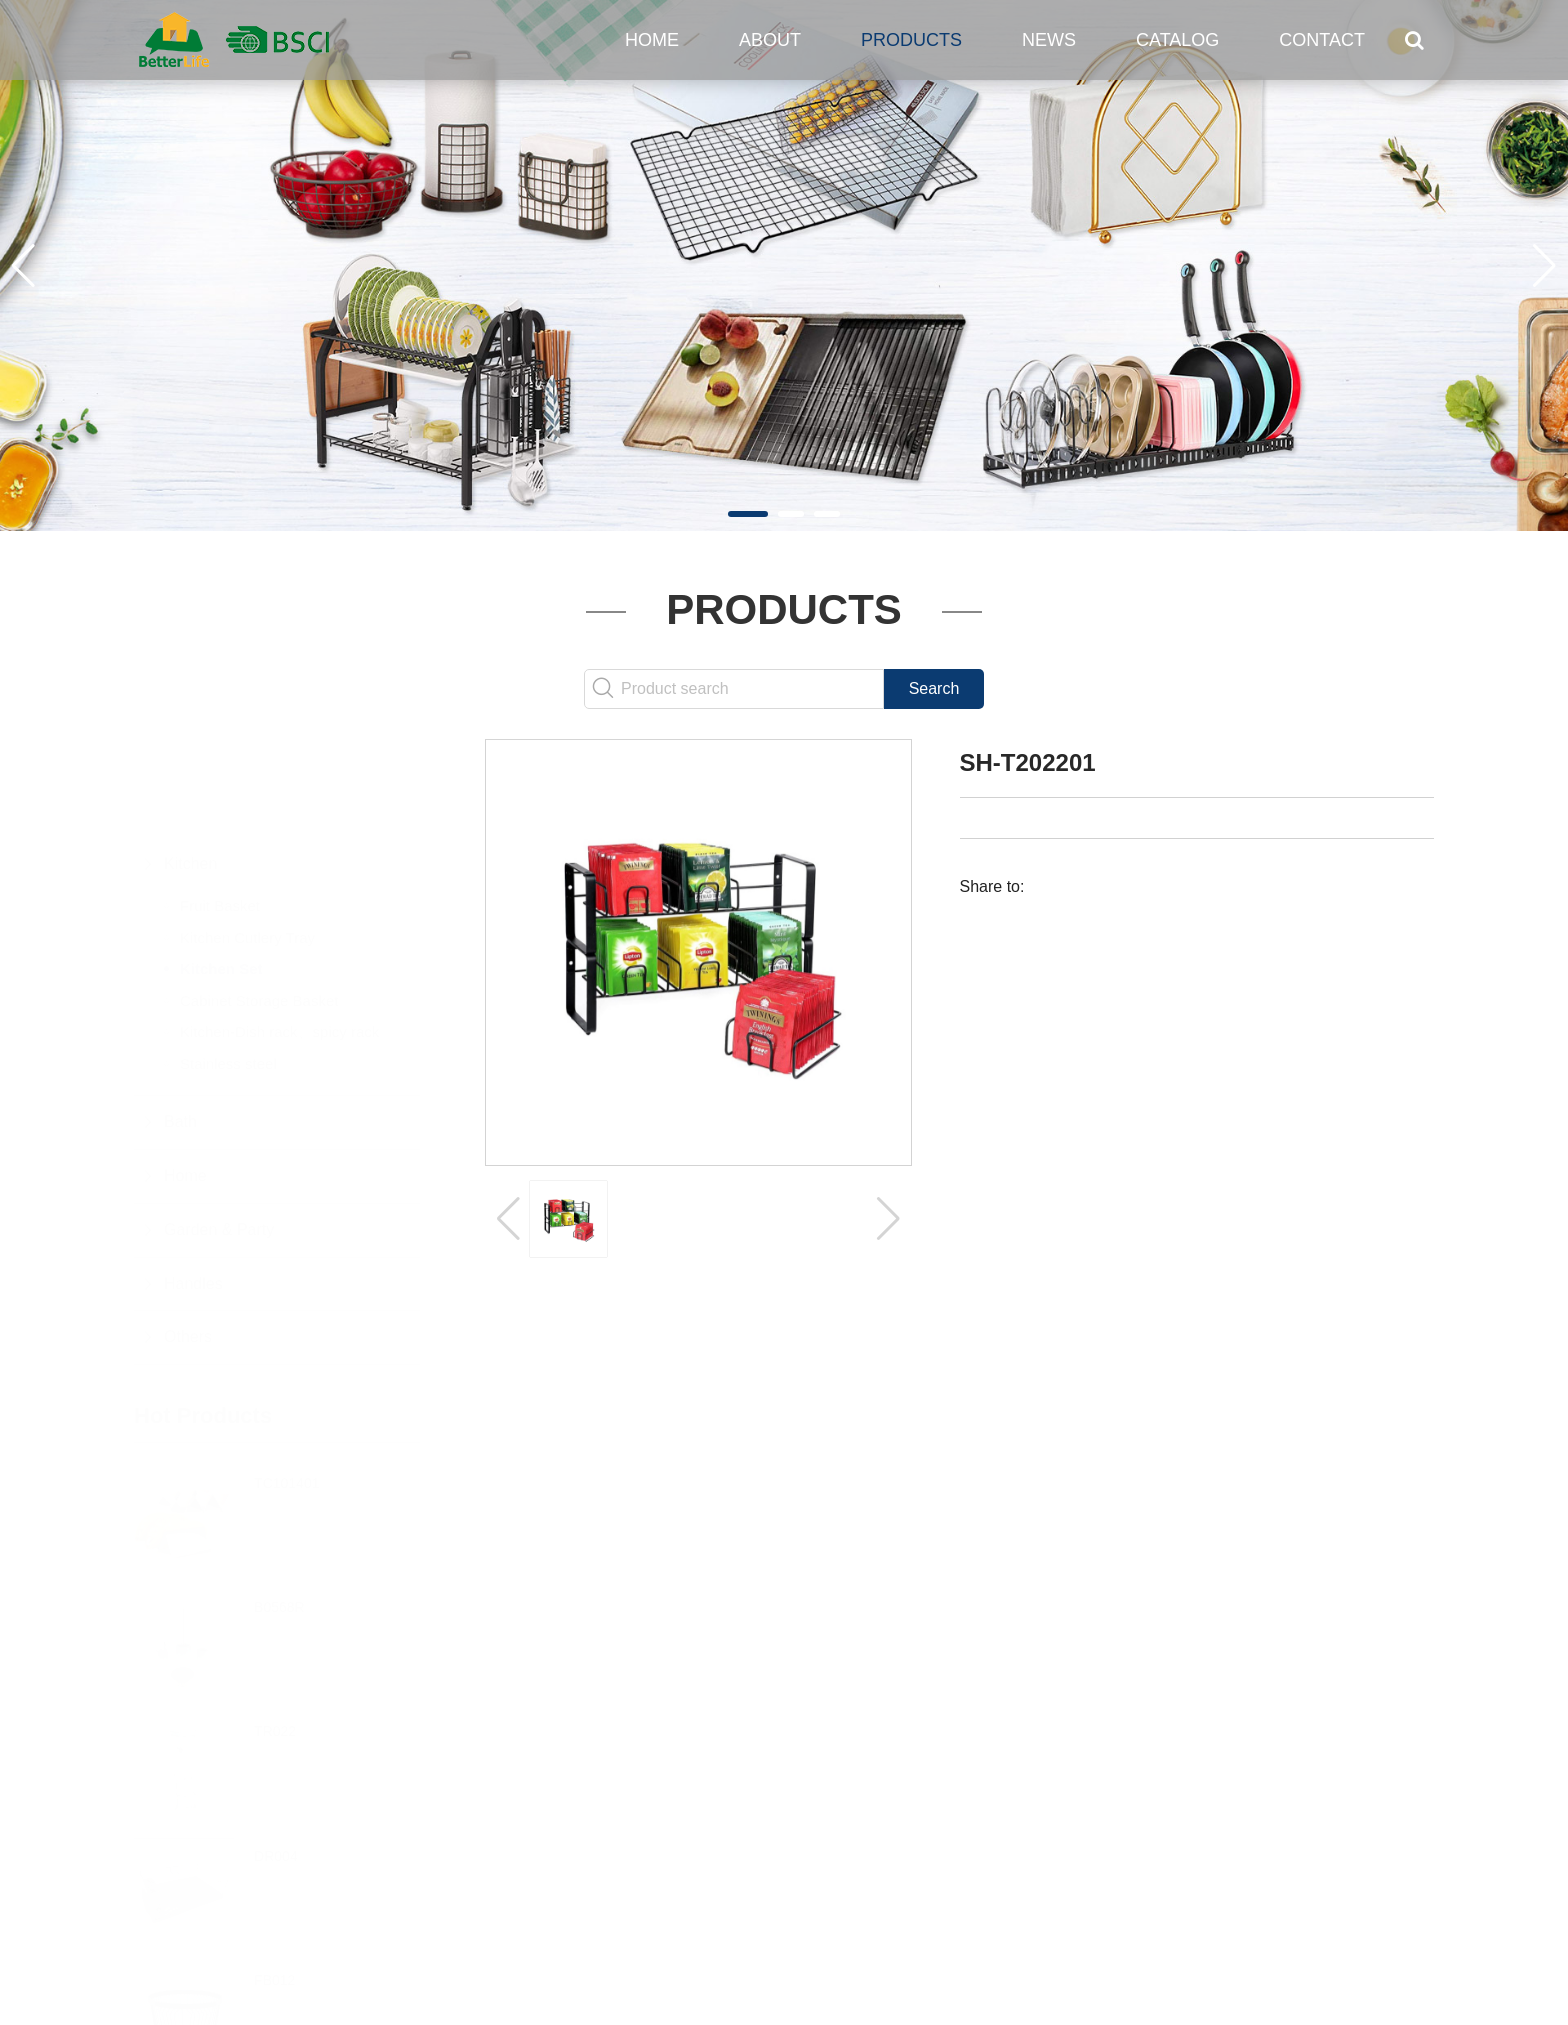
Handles (193, 1184)
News (1049, 40)
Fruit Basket (220, 806)
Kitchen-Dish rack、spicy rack (279, 932)
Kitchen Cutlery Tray (247, 838)
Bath (180, 1022)
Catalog (1177, 40)
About (770, 40)
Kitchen (190, 764)
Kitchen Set (221, 869)
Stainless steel (228, 964)
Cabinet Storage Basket (259, 901)
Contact (1322, 40)
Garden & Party (219, 1130)
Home (652, 40)
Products (911, 40)
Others (188, 1237)
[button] (748, 514)
